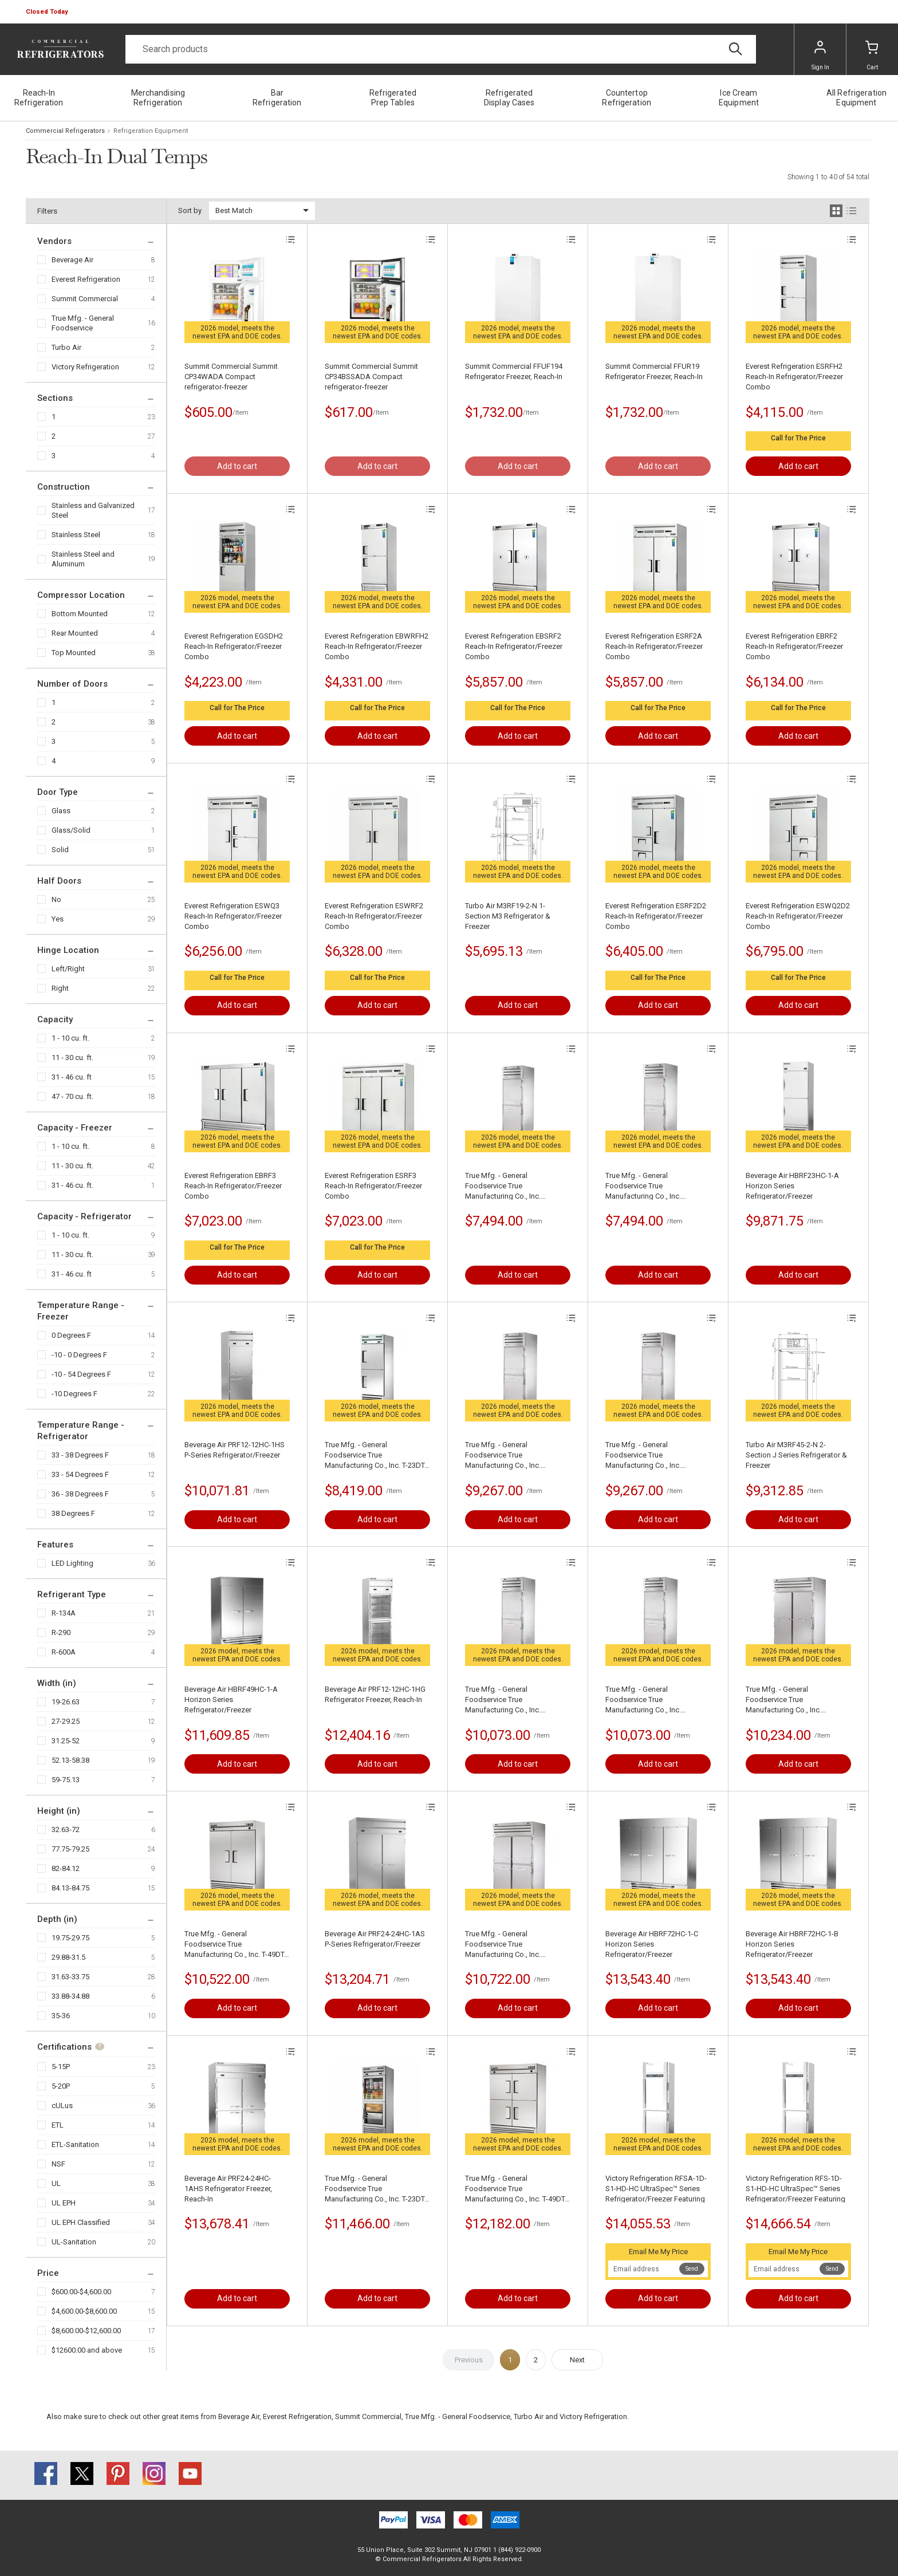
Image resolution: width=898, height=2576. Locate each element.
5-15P (61, 2066)
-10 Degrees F (74, 1393)
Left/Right (68, 968)
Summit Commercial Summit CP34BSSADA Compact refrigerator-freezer (371, 376)
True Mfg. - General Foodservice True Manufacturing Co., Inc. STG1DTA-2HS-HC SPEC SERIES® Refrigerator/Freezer (514, 1186)
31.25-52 (66, 1740)
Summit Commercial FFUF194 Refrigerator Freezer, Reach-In (513, 371)
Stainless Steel (76, 534)
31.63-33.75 (70, 1976)
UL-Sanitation (74, 2242)
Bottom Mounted (80, 613)
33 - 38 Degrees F (80, 1455)
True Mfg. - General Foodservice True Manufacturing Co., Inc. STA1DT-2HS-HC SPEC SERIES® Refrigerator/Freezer (517, 1455)
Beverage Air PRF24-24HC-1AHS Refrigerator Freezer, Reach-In (228, 2188)
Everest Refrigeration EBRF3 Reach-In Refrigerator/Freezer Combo (233, 1185)
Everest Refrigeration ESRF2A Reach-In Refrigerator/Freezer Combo (654, 646)
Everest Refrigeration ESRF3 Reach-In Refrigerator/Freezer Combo (373, 1185)
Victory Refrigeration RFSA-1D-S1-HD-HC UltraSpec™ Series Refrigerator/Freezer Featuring (656, 2188)
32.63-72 (66, 1829)
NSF (58, 2164)
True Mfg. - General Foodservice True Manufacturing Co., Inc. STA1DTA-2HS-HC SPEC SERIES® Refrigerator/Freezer (654, 1455)
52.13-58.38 (70, 1760)
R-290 (61, 1632)
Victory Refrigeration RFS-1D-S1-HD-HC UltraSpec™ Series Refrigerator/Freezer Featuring (795, 2188)
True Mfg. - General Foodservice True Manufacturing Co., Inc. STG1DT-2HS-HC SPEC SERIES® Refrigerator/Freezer (657, 1186)
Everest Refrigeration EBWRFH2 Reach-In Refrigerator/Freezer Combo (376, 646)
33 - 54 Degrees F (80, 1474)
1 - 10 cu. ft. (70, 1038)
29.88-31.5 (68, 1957)
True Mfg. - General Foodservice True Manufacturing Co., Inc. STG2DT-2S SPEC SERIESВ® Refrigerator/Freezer (792, 1700)
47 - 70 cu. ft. (72, 1096)
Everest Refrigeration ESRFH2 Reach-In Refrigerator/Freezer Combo (794, 376)
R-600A (64, 1652)
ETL (58, 2125)
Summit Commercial (85, 298)
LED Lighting (72, 1563)
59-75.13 (66, 1779)
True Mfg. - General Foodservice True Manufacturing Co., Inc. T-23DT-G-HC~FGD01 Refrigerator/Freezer (376, 2189)
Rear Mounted (75, 633)
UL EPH (64, 2203)
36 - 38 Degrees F (80, 1494)
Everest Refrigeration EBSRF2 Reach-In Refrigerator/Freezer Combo (513, 646)
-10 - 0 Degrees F (79, 1354)
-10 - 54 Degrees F (81, 1374)
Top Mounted (74, 652)
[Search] (440, 49)
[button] (48, 12)
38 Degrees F (73, 1513)
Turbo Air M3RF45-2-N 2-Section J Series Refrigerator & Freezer (796, 1455)
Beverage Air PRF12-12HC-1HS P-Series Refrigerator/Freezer (234, 1449)
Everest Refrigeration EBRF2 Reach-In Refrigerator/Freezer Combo (794, 646)
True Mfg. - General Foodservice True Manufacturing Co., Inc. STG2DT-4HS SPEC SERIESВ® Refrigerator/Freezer (513, 1944)
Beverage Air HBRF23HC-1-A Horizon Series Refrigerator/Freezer (792, 1185)
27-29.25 (66, 1721)
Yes (58, 919)
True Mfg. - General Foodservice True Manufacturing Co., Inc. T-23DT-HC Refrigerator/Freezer (376, 1455)
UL (56, 2183)
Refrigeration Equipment (150, 131)
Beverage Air (72, 259)
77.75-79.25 (70, 1849)
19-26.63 (66, 1701)
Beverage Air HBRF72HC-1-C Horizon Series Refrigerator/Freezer (651, 1944)
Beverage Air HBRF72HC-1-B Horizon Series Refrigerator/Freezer (792, 1944)
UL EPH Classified (81, 2222)
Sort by (190, 210)
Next (577, 2360)
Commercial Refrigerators (65, 131)
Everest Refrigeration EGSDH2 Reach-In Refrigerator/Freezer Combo (233, 646)
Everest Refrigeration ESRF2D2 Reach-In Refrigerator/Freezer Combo (655, 916)
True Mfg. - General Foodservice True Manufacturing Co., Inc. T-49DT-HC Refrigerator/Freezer (235, 1944)
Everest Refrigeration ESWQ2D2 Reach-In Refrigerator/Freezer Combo (798, 916)
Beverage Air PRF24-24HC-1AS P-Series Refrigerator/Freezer (375, 1938)
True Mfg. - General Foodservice (83, 323)
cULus (62, 2105)
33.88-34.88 (70, 1996)
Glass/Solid (71, 830)
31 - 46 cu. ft (72, 1077)
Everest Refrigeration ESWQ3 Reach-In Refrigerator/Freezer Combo (233, 916)
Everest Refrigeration (86, 279)
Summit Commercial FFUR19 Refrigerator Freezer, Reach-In (654, 371)
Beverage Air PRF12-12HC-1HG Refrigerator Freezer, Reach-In (375, 1694)
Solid (60, 849)
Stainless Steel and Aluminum (83, 559)
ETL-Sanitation (75, 2144)
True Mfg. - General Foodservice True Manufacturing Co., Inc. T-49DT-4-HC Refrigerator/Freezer (516, 2189)
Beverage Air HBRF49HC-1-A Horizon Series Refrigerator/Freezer (231, 1699)
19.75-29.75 (70, 1937)
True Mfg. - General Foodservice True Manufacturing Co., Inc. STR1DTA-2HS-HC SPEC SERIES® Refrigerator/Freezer (514, 1700)
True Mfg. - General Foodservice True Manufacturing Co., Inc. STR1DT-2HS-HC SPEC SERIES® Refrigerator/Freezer (657, 1700)
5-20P (61, 2086)
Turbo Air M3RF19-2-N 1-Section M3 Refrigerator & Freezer (507, 916)
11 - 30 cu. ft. (72, 1057)
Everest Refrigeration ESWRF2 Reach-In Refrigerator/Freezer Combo (374, 916)
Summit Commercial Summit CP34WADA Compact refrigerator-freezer (231, 376)
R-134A (64, 1613)
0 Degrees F (71, 1335)
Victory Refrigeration (85, 367)
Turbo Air (66, 347)
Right (60, 988)
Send (692, 2269)
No (56, 899)
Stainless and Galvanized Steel (93, 510)
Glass (61, 810)
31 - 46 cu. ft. (72, 1185)
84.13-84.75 (70, 1888)
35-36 (61, 2015)
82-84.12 (66, 1868)
